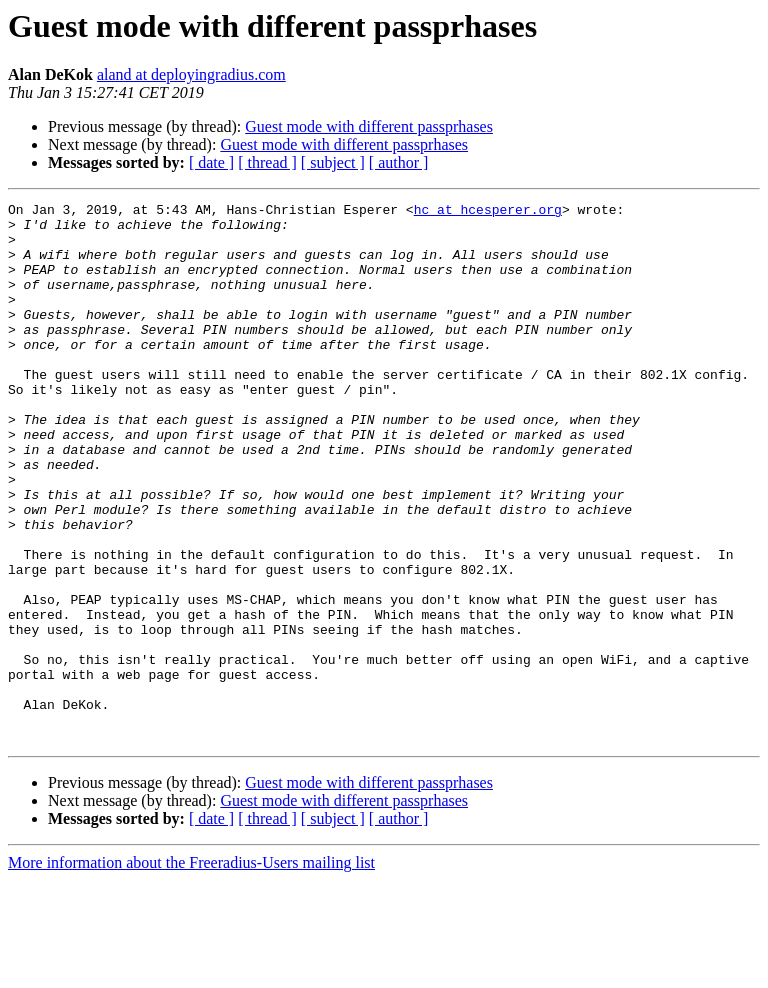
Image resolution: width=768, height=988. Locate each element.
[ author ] (399, 162)
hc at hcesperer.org (488, 212)
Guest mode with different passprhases (369, 126)
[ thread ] (267, 162)
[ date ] (211, 162)
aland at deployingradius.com (191, 74)
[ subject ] (333, 162)
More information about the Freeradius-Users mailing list (191, 970)
